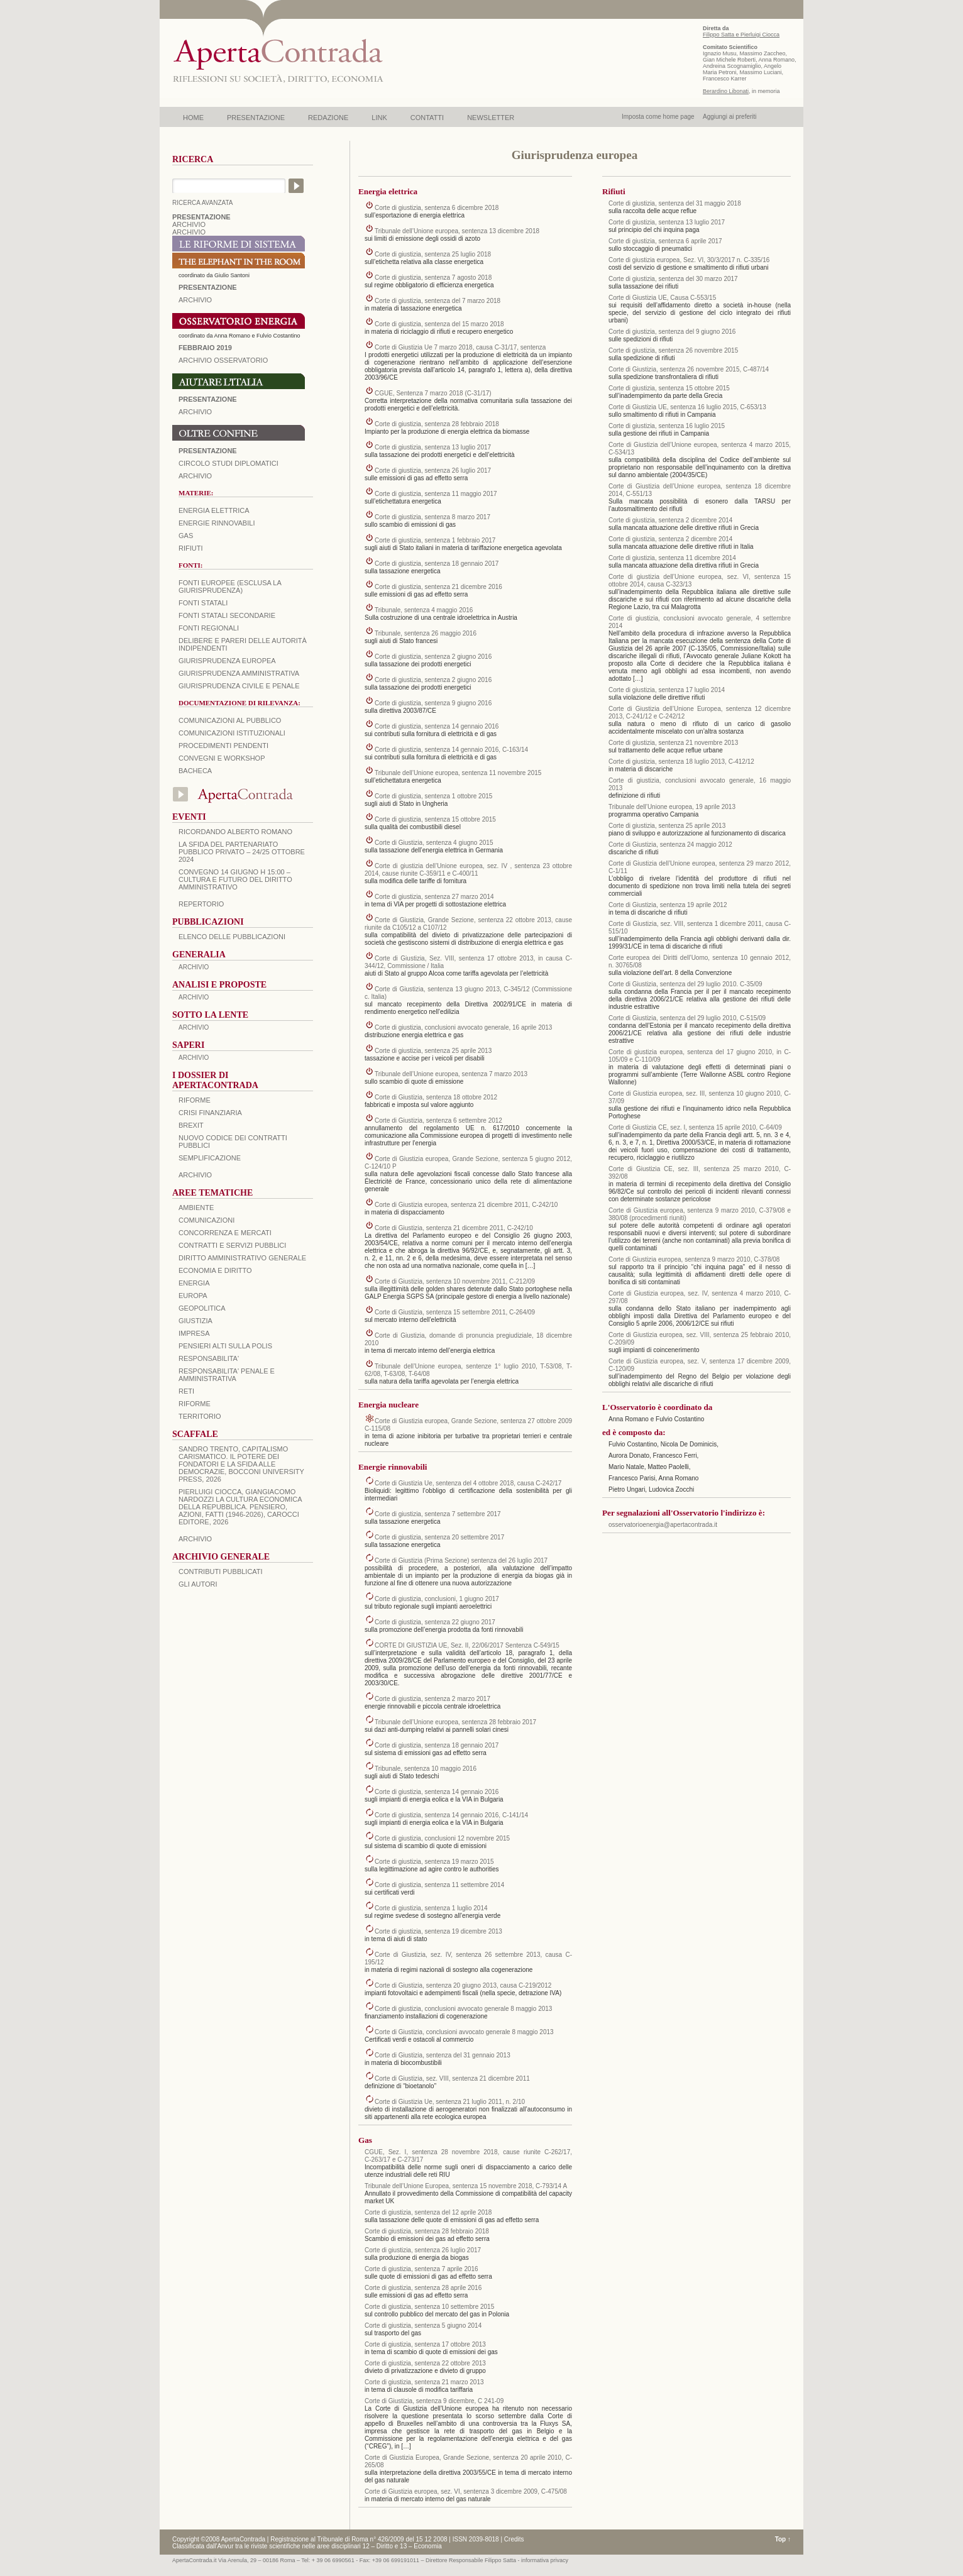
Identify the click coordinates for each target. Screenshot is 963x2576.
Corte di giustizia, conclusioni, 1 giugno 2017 (437, 1598)
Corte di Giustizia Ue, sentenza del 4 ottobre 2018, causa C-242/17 (468, 1483)
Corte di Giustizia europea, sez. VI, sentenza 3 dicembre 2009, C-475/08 (466, 2491)
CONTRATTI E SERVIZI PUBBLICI (232, 1245)
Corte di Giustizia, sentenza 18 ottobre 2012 (436, 1097)
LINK (379, 117)
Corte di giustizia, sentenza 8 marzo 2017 (432, 517)
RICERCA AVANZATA (202, 202)
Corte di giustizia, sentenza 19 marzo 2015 (434, 1861)
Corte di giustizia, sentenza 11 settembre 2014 (439, 1884)
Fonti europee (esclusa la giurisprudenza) (230, 586)
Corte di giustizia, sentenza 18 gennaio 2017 (436, 563)
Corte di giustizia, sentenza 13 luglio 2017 (433, 447)
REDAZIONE (328, 117)
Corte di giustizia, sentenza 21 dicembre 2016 (438, 586)
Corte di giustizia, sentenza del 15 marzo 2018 (439, 324)
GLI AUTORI (198, 1584)
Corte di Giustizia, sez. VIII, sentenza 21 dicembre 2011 (452, 2078)
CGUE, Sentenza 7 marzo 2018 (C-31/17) (433, 393)
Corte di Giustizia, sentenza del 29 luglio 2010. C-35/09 (685, 984)
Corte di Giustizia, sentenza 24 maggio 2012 (670, 844)
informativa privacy (544, 2560)
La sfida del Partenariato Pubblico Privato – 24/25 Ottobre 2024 (242, 851)
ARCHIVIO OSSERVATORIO (223, 360)
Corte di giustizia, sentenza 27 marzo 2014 (434, 896)
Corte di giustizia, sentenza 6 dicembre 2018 (436, 207)
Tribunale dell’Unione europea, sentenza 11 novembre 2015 (458, 772)
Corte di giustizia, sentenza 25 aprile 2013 (433, 1050)
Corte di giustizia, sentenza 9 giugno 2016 (433, 703)
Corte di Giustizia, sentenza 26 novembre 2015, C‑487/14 (688, 369)
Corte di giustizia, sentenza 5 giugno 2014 (423, 2325)
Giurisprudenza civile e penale (239, 686)
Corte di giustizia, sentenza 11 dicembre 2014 (672, 557)
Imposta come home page (658, 116)
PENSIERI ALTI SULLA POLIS (225, 1346)
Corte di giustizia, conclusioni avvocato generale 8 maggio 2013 (463, 2008)
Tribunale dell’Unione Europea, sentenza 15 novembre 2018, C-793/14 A (466, 2185)
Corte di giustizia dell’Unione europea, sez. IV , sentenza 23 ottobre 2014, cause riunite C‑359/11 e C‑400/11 (468, 869)
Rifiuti (191, 548)
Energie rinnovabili (217, 523)
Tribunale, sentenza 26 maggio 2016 (425, 633)
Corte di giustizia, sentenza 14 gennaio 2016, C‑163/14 (451, 749)
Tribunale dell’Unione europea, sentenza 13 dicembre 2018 (457, 231)
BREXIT (191, 1125)
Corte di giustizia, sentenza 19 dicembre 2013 (438, 1931)
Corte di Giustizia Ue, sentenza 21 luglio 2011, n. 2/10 (450, 2101)
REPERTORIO (201, 904)
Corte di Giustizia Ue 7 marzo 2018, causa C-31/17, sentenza (460, 347)
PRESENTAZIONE (256, 117)
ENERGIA (194, 1283)
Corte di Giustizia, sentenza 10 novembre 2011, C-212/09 (455, 1281)
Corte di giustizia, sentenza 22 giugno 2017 (435, 1622)
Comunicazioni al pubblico (230, 720)
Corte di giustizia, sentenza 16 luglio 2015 (666, 425)
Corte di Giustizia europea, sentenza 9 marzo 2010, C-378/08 (693, 1259)
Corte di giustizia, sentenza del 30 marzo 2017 (673, 278)
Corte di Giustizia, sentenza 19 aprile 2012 (667, 904)
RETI (186, 1391)
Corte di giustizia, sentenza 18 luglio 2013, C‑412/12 (681, 761)
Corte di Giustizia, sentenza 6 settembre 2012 (438, 1120)
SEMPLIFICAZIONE (210, 1158)
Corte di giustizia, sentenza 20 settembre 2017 (439, 1537)
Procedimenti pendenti (223, 745)
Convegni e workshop (222, 758)
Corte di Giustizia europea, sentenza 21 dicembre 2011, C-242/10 (466, 1204)
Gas (186, 535)
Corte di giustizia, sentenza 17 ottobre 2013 (425, 2344)
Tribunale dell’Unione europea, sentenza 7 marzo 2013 (451, 1074)
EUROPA (193, 1295)
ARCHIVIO (189, 224)
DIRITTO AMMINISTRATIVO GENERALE (242, 1258)
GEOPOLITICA (202, 1308)
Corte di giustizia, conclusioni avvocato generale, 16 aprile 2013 (463, 1027)
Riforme (195, 1100)
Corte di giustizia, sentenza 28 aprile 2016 (423, 2287)
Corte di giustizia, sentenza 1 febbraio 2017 (435, 540)
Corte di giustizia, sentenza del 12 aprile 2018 (428, 2212)
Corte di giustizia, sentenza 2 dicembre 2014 (670, 520)
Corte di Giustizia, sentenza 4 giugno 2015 (434, 842)
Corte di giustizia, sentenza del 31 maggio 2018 (674, 203)
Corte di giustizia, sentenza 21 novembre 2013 (673, 742)
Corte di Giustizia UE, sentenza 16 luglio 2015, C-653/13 (687, 407)
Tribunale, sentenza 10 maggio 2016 (425, 1768)
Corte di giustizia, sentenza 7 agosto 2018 (433, 277)
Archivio (195, 412)
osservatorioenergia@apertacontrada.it (662, 1524)
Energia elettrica (214, 510)
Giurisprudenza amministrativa (239, 673)
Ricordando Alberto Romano (235, 831)
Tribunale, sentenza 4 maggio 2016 (424, 610)
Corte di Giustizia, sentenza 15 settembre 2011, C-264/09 (455, 1312)
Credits (514, 2539)
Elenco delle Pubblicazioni (232, 936)
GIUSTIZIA (195, 1320)
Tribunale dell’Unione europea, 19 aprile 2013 (671, 806)
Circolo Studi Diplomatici (228, 463)
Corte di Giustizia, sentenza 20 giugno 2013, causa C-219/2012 (463, 1985)
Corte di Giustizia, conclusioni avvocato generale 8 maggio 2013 (464, 2031)
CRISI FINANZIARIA (210, 1112)
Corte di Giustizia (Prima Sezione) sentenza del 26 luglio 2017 (461, 1560)
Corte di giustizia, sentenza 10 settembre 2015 (429, 2306)
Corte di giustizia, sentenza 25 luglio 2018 (433, 254)
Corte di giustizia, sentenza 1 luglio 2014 (431, 1908)
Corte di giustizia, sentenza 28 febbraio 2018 (437, 424)
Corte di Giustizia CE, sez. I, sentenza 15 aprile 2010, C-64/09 (695, 1127)
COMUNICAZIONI (206, 1220)
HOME (193, 117)
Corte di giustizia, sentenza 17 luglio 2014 (666, 689)
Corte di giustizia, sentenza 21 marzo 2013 (424, 2382)
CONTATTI (427, 117)
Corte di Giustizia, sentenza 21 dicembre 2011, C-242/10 (454, 1228)
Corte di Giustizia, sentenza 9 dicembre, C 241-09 (434, 2400)
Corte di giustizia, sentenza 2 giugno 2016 (433, 656)
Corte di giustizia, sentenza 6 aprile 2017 (665, 241)
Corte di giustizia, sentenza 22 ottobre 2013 (425, 2363)
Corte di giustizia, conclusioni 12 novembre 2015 (442, 1838)
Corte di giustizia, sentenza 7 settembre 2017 (438, 1514)
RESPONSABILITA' (209, 1358)
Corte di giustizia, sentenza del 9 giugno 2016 (671, 331)
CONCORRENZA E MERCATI (225, 1232)
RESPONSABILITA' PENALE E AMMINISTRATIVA (227, 1374)
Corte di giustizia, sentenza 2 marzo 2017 (432, 1698)
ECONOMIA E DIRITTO (215, 1270)
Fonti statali (203, 603)
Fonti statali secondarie (227, 615)
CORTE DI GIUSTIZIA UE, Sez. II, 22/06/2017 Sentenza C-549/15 (467, 1645)
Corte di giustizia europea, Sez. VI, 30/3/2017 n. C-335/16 (688, 259)
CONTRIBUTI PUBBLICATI (221, 1571)
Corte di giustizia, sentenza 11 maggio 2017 (436, 493)
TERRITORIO (200, 1416)
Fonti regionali (209, 628)
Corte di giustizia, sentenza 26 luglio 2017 (433, 470)
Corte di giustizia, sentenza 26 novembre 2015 (673, 350)
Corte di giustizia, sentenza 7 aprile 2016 (421, 2268)
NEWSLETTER (490, 117)
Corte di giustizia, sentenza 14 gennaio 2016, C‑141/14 (451, 1815)
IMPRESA (194, 1333)
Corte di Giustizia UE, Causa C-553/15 (662, 297)
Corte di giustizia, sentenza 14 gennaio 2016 (436, 726)
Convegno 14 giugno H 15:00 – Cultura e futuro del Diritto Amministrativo (235, 879)
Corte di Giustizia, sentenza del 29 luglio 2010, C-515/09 (687, 1018)
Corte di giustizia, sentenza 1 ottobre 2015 (433, 796)
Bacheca (195, 770)
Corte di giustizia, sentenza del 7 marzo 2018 (437, 300)
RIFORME (195, 1403)
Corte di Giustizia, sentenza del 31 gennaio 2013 (442, 2055)
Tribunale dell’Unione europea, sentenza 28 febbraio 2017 (455, 1722)
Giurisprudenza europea (227, 660)
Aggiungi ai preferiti (730, 116)
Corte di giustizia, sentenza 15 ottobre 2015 (435, 819)
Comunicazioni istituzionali (232, 733)
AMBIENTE (196, 1207)
